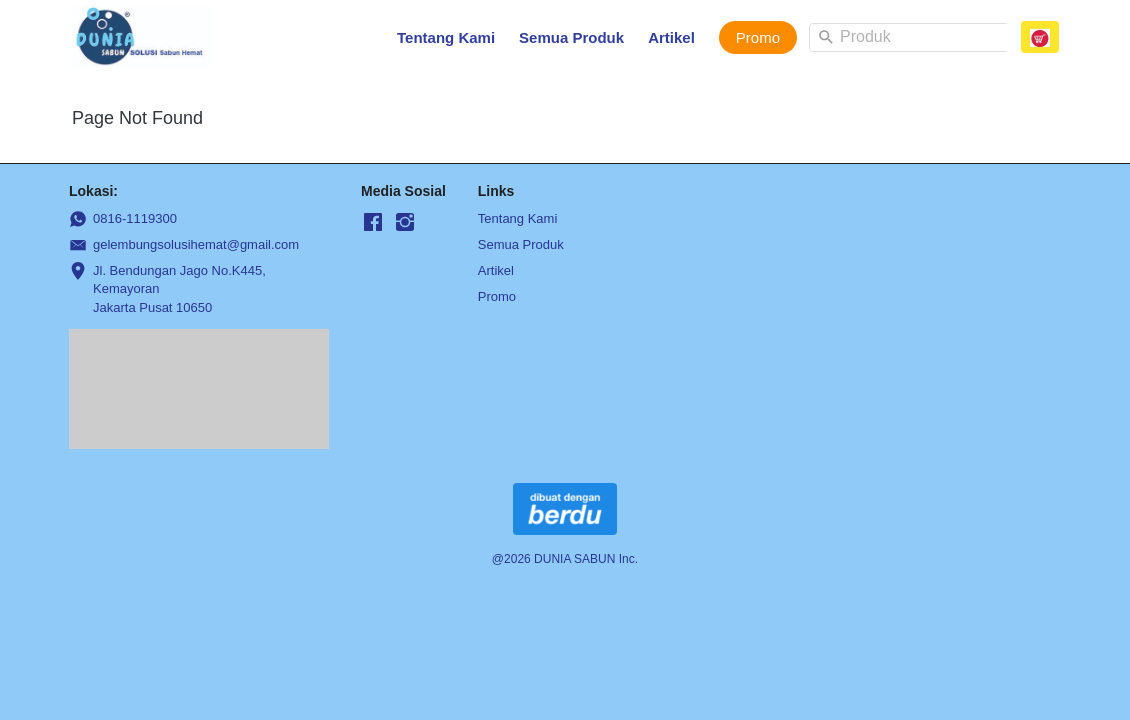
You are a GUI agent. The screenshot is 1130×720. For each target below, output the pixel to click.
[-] (373, 223)
